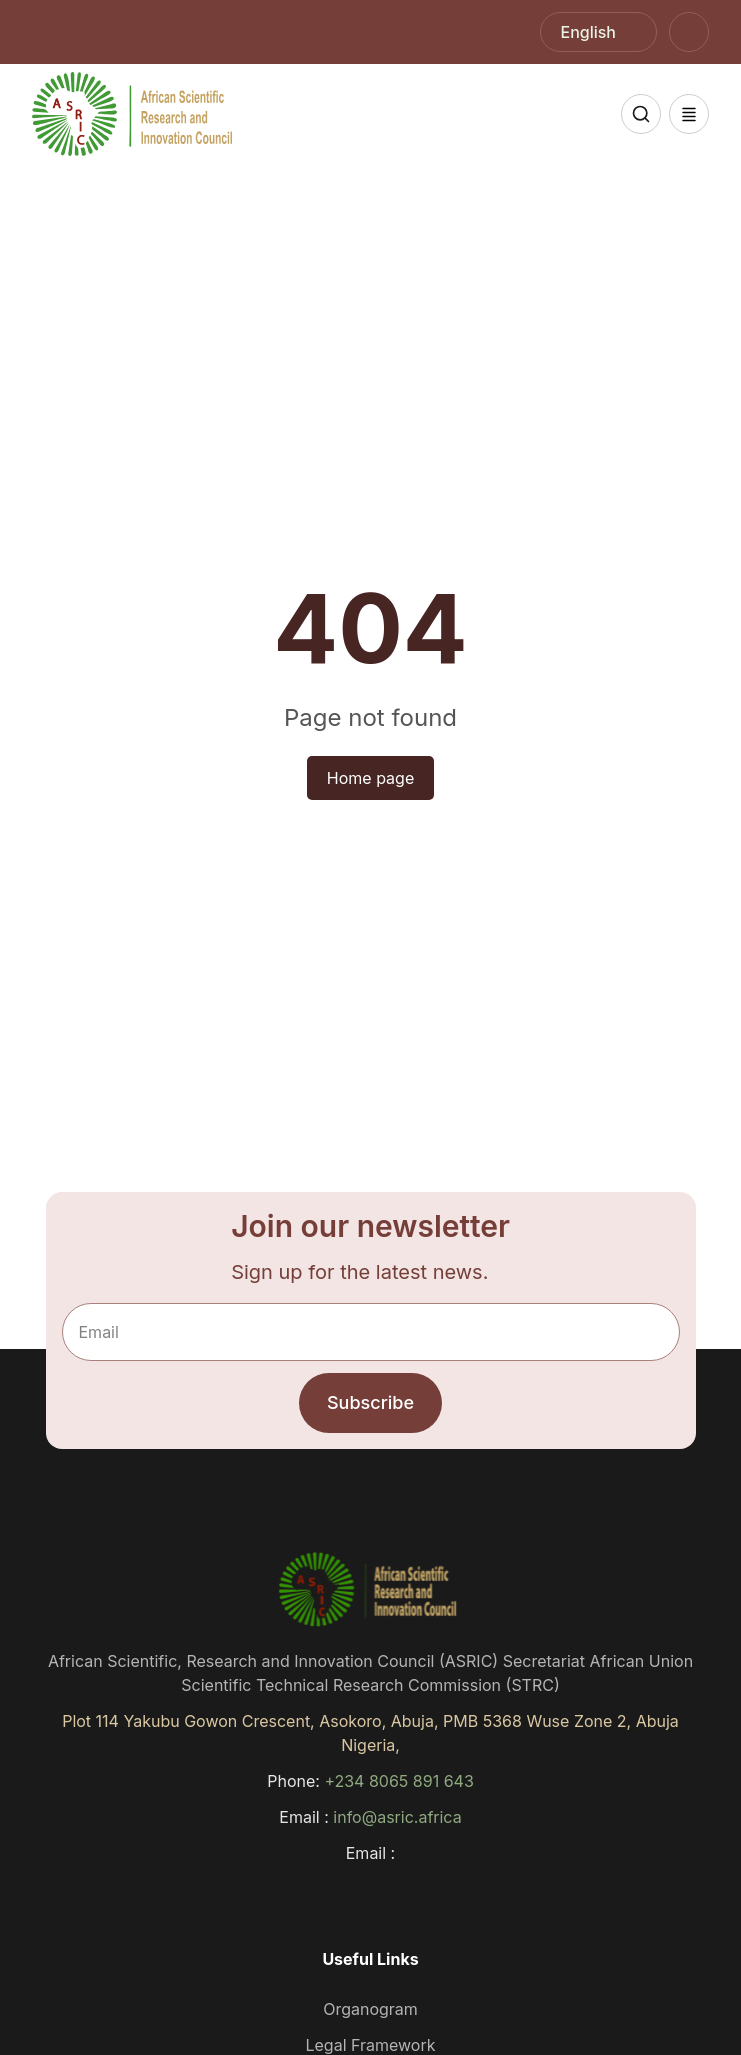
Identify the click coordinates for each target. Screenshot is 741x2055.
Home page (370, 778)
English (589, 32)
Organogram (370, 2009)
